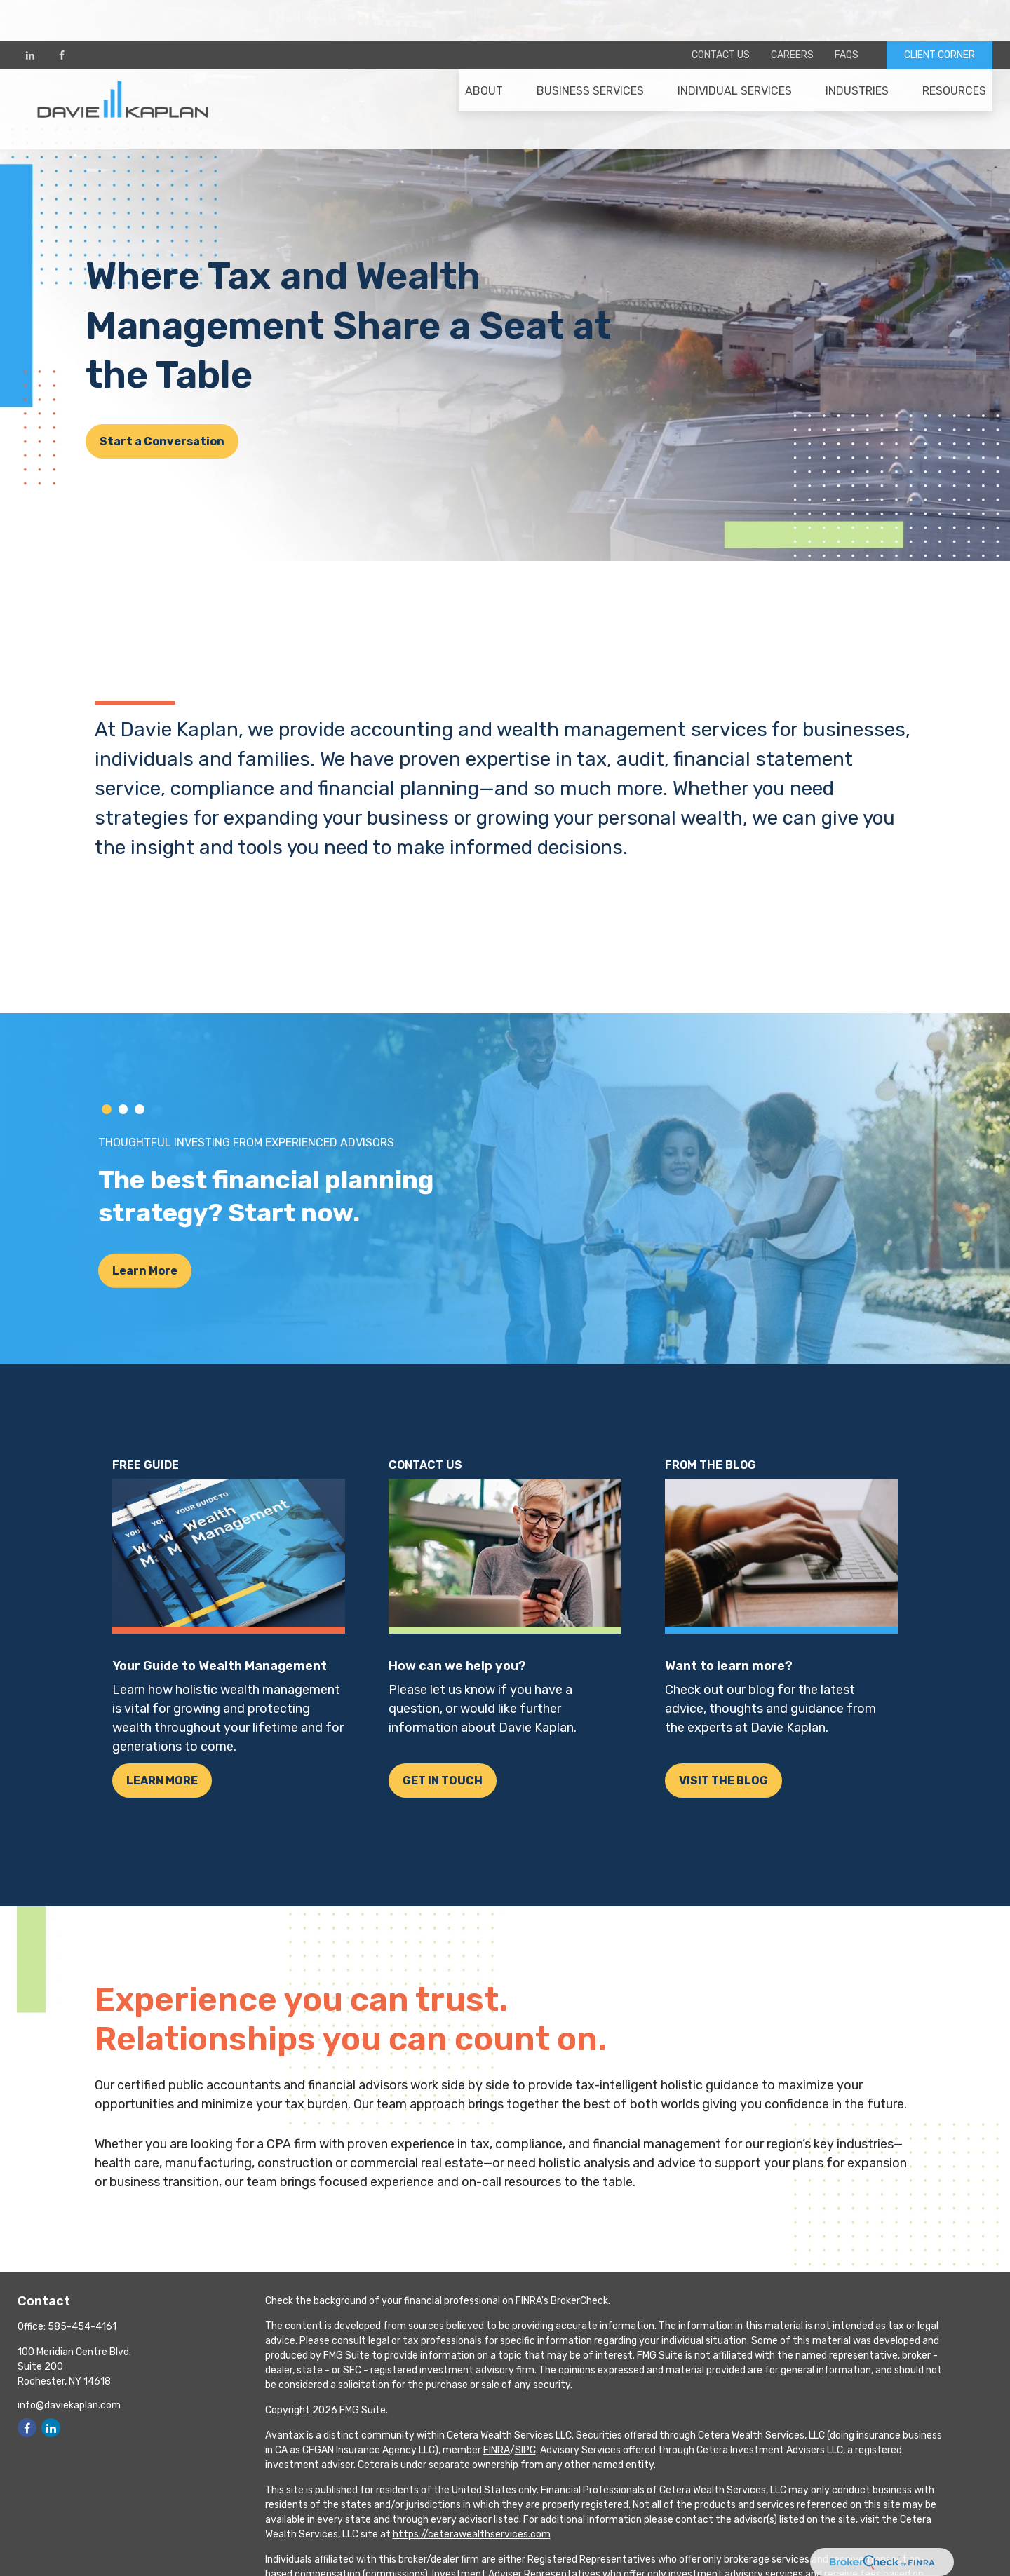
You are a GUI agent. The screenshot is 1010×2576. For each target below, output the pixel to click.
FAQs (846, 14)
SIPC (525, 2450)
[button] (484, 57)
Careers (792, 14)
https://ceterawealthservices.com (472, 2534)
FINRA (496, 2450)
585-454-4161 (82, 2327)
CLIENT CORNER (939, 14)
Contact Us (721, 14)
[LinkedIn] (30, 14)
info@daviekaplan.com (69, 2405)
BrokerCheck (579, 2301)
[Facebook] (61, 14)
